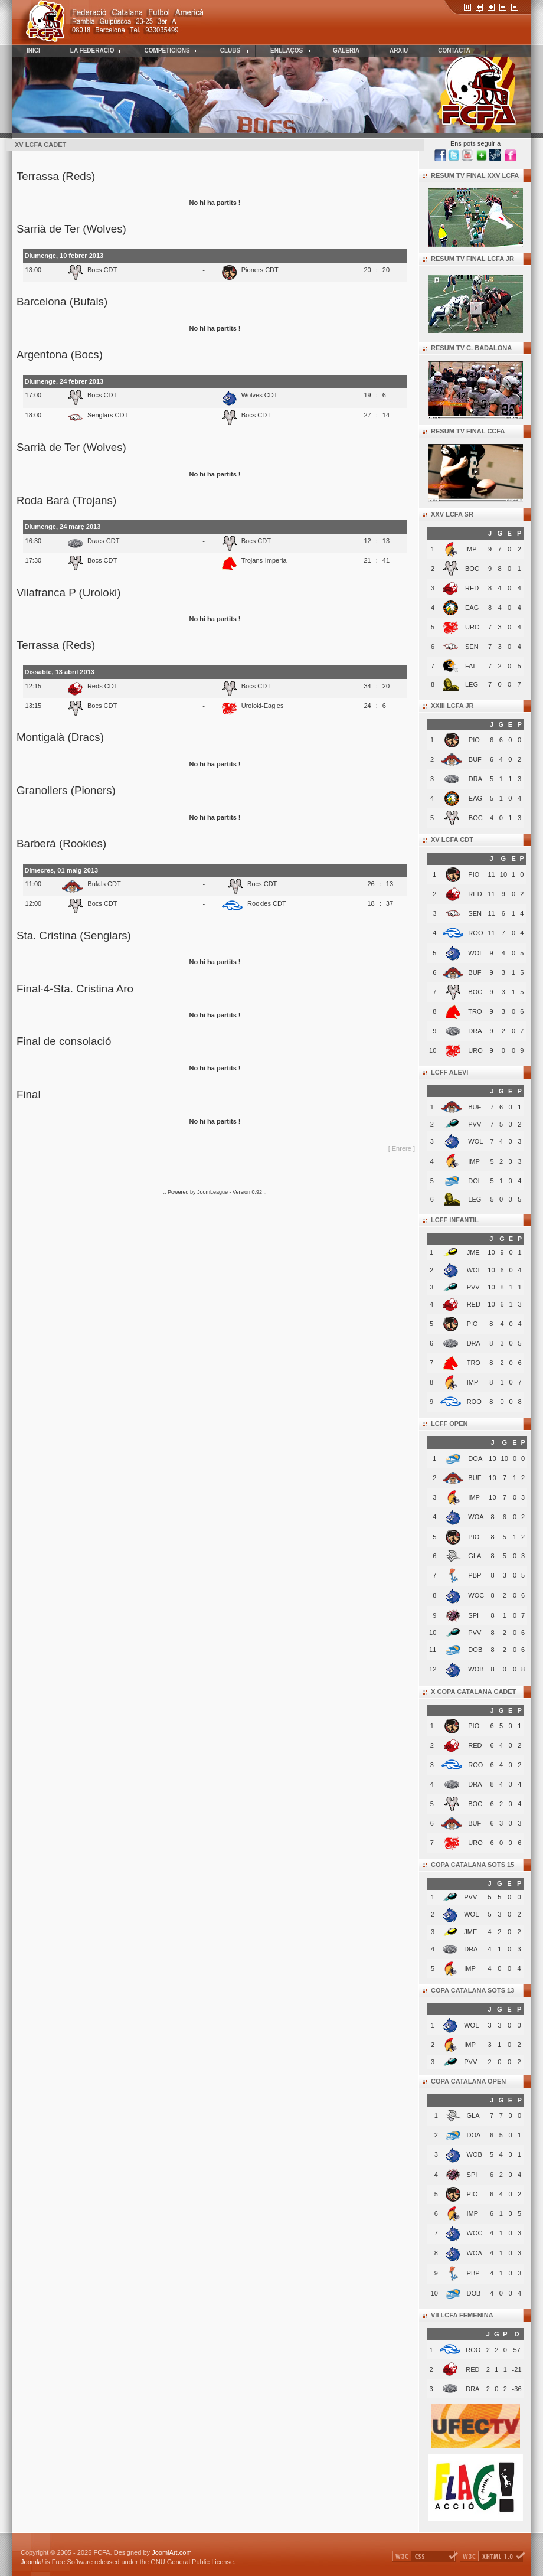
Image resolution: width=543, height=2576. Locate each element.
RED (472, 588)
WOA (474, 2253)
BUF (475, 759)
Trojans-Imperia (264, 560)
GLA (473, 2115)
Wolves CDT (259, 395)
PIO (474, 739)
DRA (475, 778)
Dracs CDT (103, 540)
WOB (474, 2154)
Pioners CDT (260, 269)
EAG (472, 607)
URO (472, 627)
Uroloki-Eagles (262, 705)
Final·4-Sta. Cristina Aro (75, 988)
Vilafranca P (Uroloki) (68, 592)
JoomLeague (212, 1192)
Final (29, 1094)
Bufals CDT (103, 883)
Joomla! (32, 2561)
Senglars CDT (107, 415)
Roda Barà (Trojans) (66, 500)
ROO (475, 932)
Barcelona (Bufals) (62, 301)
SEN (472, 646)
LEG (471, 684)
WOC (475, 2233)
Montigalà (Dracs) (60, 737)
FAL (471, 666)
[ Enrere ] (401, 1148)
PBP (473, 2273)
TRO (475, 1011)
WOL (475, 952)
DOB (474, 2293)
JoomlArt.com (171, 2552)
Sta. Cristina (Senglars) (74, 935)
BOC (472, 568)
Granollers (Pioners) (66, 790)
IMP (471, 549)
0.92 (258, 1192)
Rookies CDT (266, 903)
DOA (474, 2134)
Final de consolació (64, 1041)
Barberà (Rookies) (61, 843)
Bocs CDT (102, 269)
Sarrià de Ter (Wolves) (71, 229)
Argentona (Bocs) (60, 354)
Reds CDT (102, 686)
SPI (472, 2174)
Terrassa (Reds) (56, 176)
